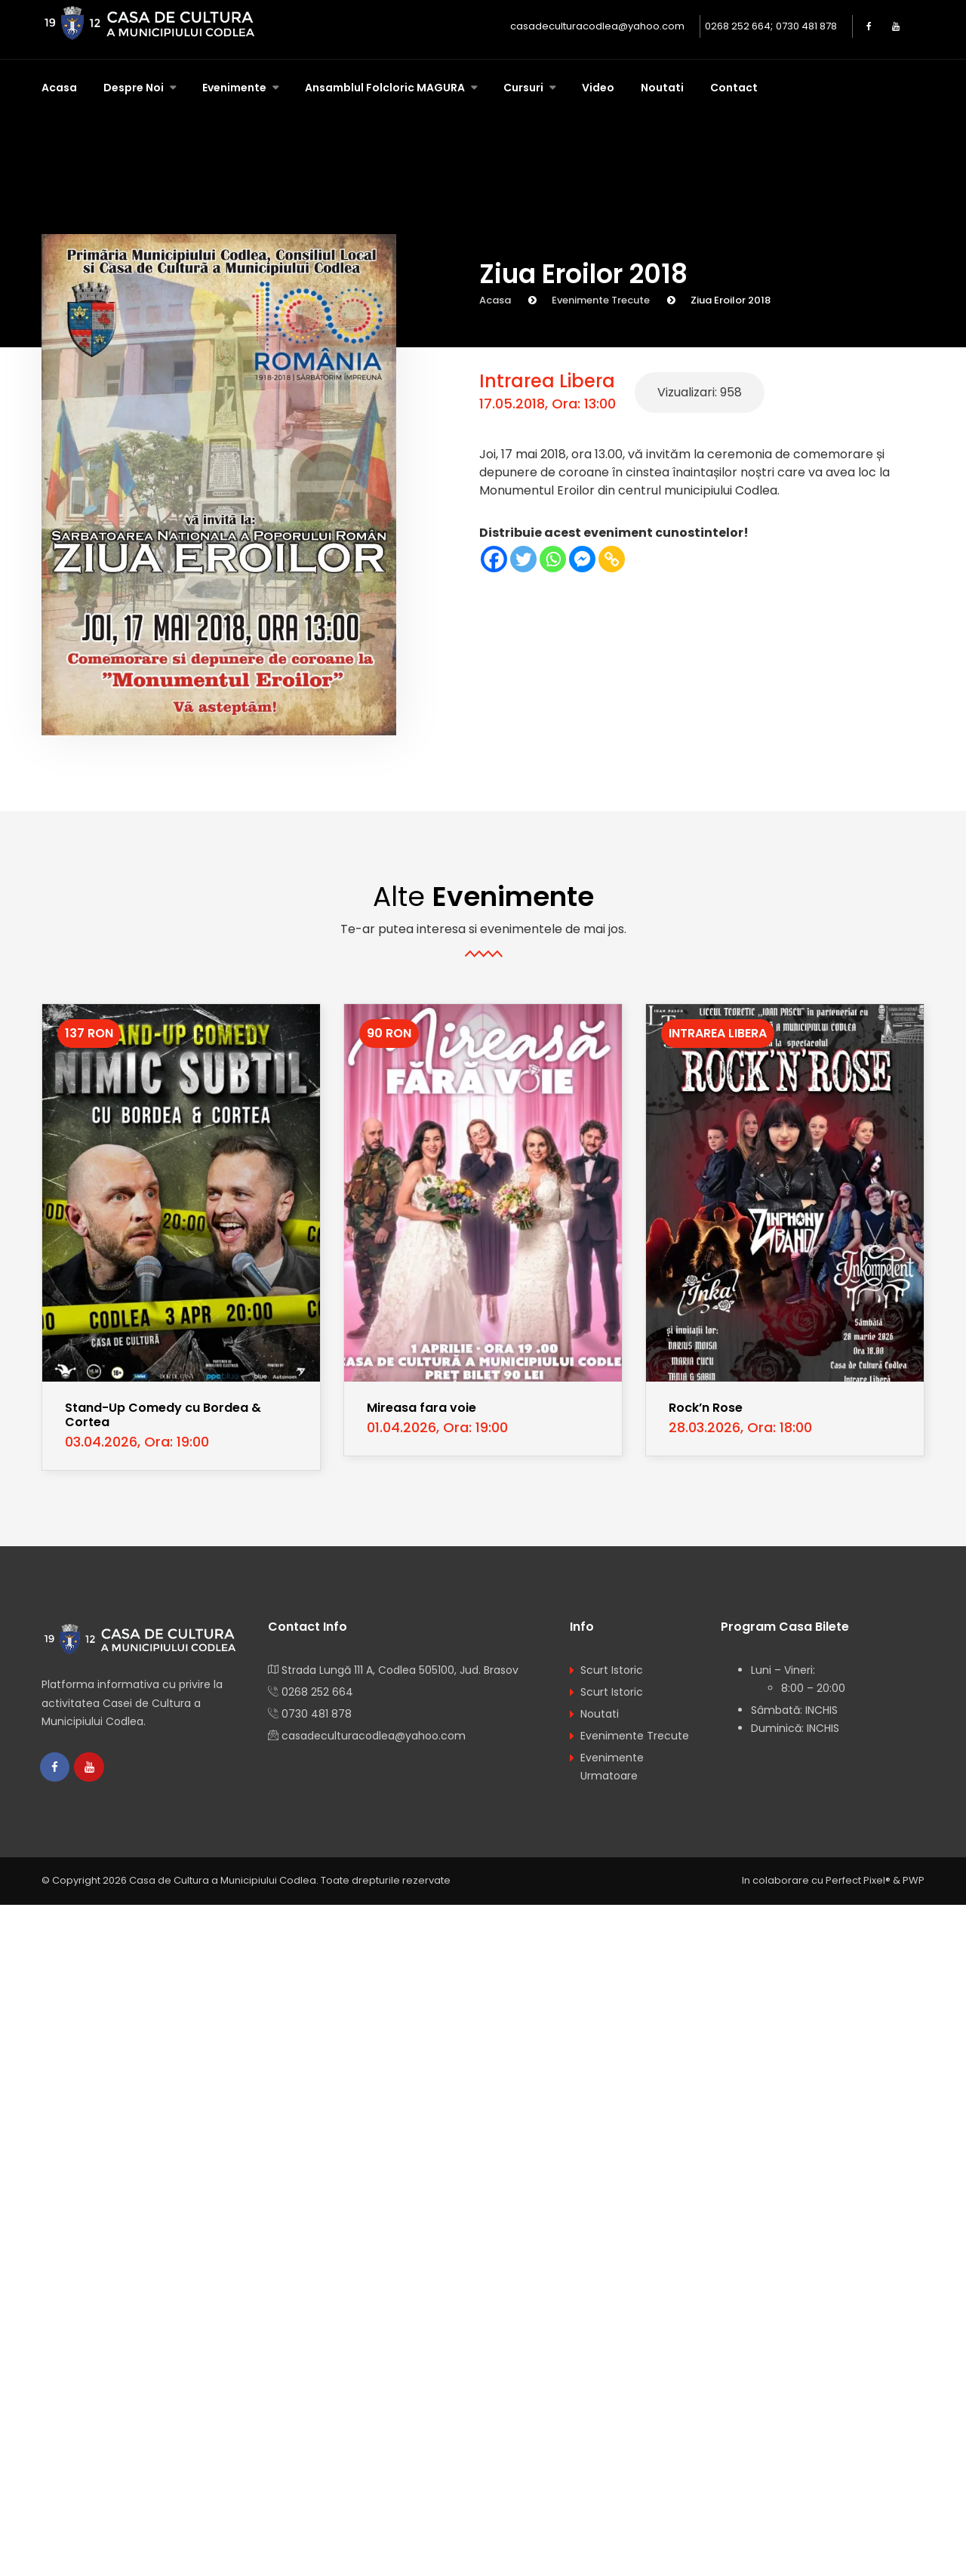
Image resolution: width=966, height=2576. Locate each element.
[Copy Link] (611, 559)
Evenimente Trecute (601, 300)
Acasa (59, 87)
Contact (734, 87)
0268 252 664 (738, 26)
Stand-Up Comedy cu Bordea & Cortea (163, 1415)
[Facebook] (494, 559)
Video (598, 87)
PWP (913, 1881)
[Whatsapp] (553, 559)
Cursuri (524, 87)
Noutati (662, 87)
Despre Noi (134, 87)
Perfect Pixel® (858, 1881)
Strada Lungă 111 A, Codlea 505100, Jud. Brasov (399, 1670)
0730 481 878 (806, 26)
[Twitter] (523, 559)
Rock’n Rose (706, 1407)
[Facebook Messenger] (582, 559)
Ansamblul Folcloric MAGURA (386, 87)
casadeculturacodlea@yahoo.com (597, 26)
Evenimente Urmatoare (612, 1766)
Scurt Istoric (611, 1670)
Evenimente (235, 87)
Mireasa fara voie (421, 1407)
